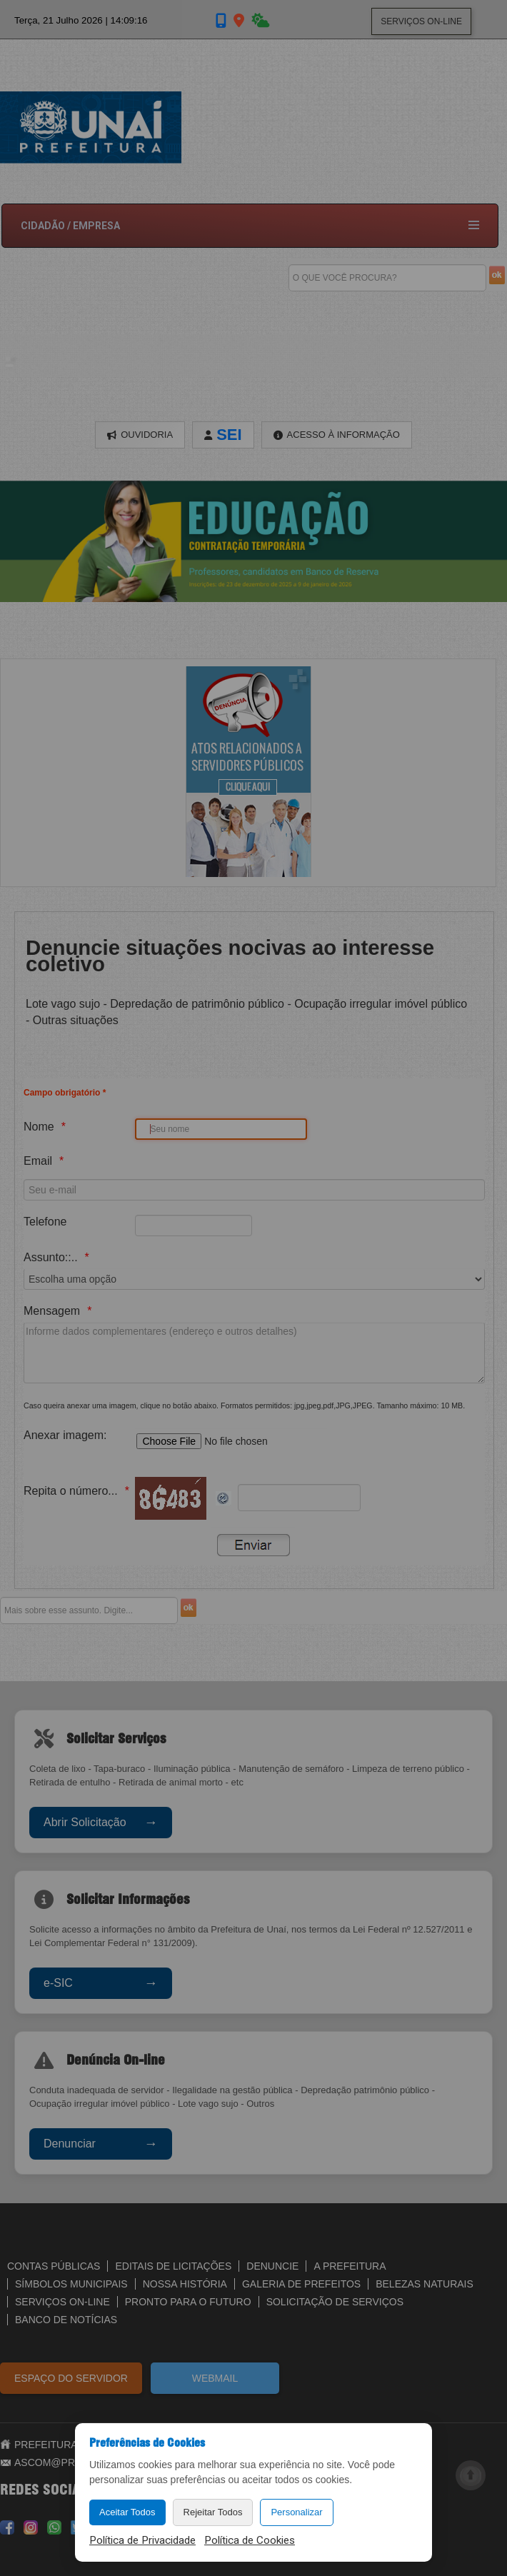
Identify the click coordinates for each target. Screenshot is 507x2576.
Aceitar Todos (127, 2512)
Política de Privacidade (142, 2540)
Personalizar (296, 2512)
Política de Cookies (249, 2540)
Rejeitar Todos (213, 2512)
